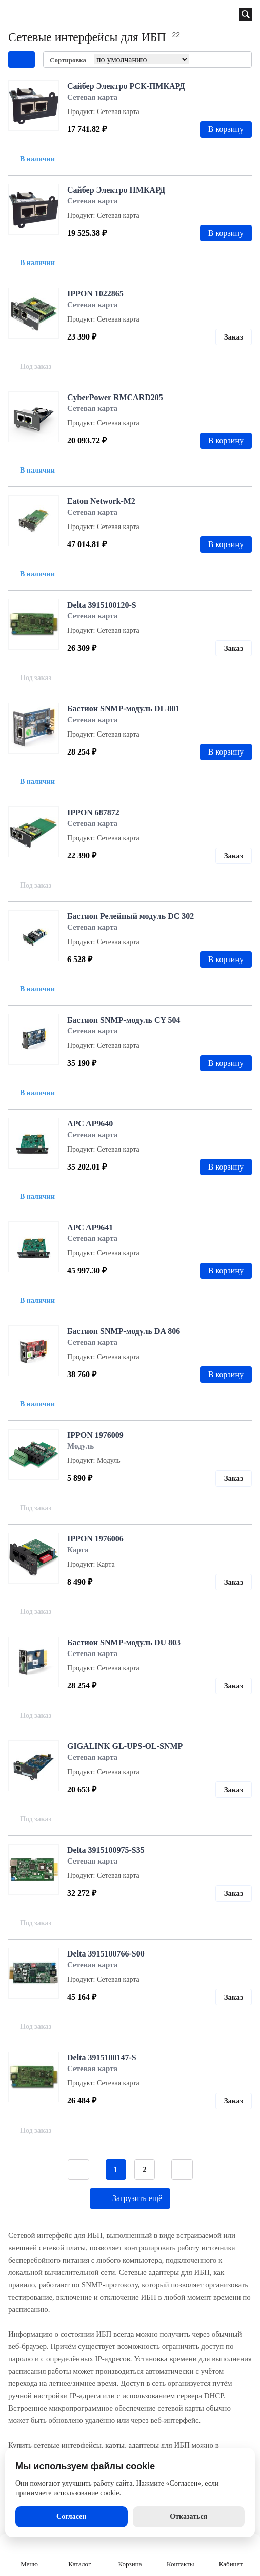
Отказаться (188, 2517)
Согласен (71, 2517)
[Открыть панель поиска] (245, 14)
